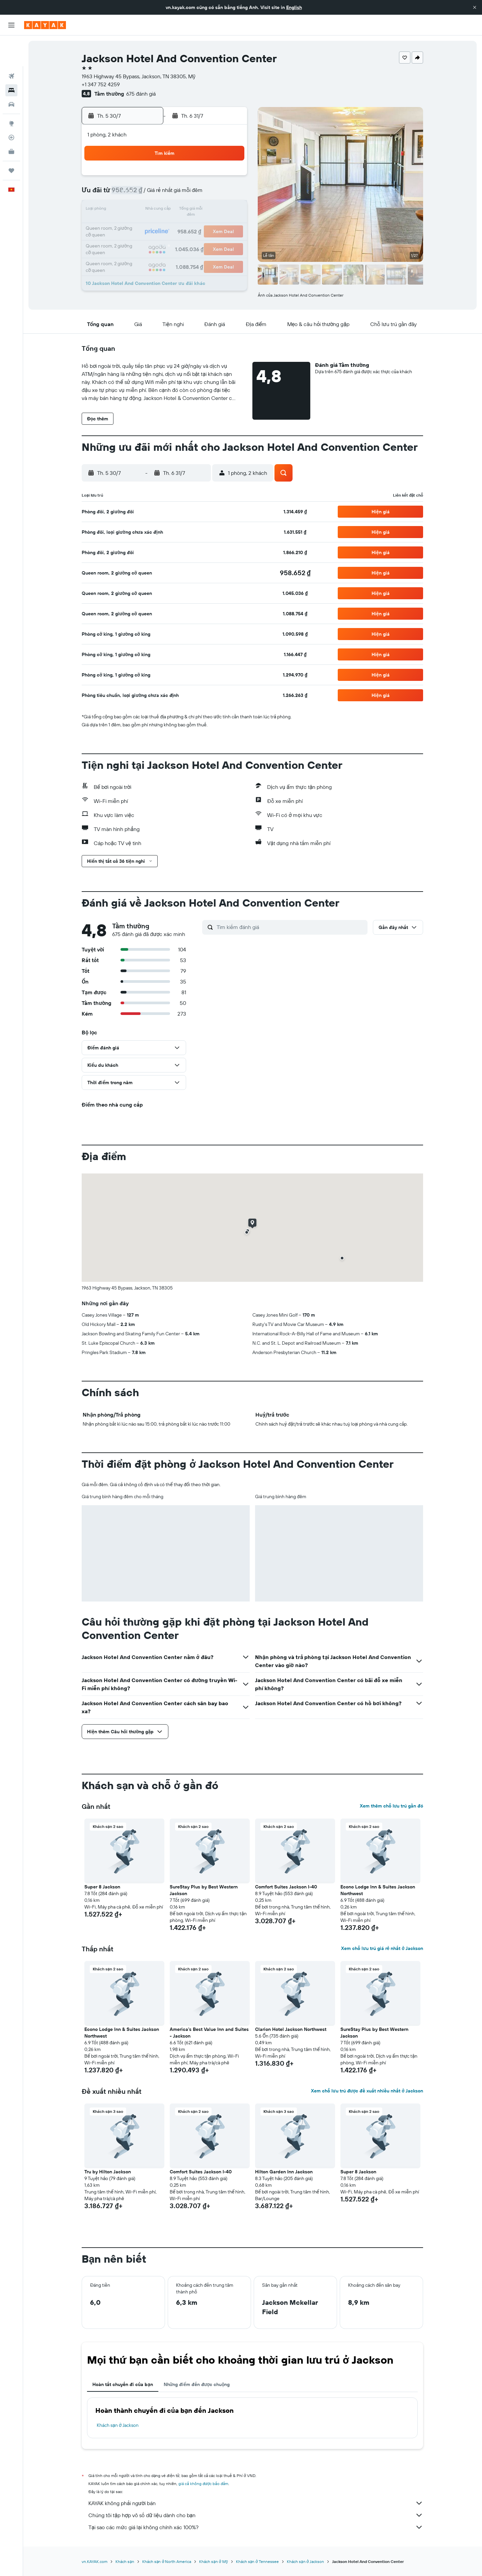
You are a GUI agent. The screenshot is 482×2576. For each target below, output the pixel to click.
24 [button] (198, 226)
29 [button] (166, 242)
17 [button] (197, 210)
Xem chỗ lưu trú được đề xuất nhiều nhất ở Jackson (367, 2091)
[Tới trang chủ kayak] (45, 25)
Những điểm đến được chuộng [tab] (197, 2384)
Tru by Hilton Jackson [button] (108, 2172)
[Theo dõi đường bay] (11, 106)
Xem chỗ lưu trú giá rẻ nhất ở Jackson (382, 1948)
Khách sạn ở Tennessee (257, 2561)
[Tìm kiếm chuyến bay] (11, 45)
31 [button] (197, 242)
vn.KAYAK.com (95, 2561)
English (294, 7)
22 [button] (166, 226)
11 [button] (214, 194)
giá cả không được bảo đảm (204, 2483)
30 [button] (181, 242)
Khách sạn (125, 2561)
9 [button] (181, 194)
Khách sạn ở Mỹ (213, 2561)
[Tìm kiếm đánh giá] (291, 927)
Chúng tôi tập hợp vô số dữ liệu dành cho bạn (256, 2515)
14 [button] (149, 210)
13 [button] (133, 210)
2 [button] (181, 178)
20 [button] (133, 226)
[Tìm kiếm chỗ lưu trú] (11, 59)
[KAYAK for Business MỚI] (11, 120)
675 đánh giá (141, 93)
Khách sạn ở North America (166, 2561)
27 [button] (134, 242)
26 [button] (230, 226)
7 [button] (149, 194)
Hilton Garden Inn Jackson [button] (284, 2172)
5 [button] (230, 178)
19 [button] (230, 210)
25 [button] (214, 226)
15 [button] (165, 210)
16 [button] (181, 210)
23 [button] (182, 226)
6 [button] (133, 194)
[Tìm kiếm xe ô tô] (11, 73)
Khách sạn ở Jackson (118, 2425)
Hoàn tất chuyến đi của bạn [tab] (123, 2384)
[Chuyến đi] (11, 139)
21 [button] (149, 226)
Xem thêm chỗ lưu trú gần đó (391, 1806)
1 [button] (166, 178)
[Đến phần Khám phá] (11, 92)
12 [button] (230, 194)
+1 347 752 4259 (101, 84)
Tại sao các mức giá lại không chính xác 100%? (256, 2527)
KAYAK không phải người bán (256, 2503)
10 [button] (198, 194)
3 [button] (197, 178)
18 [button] (214, 210)
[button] (474, 7)
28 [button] (150, 242)
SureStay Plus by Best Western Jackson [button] (204, 1890)
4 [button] (214, 178)
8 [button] (165, 194)
